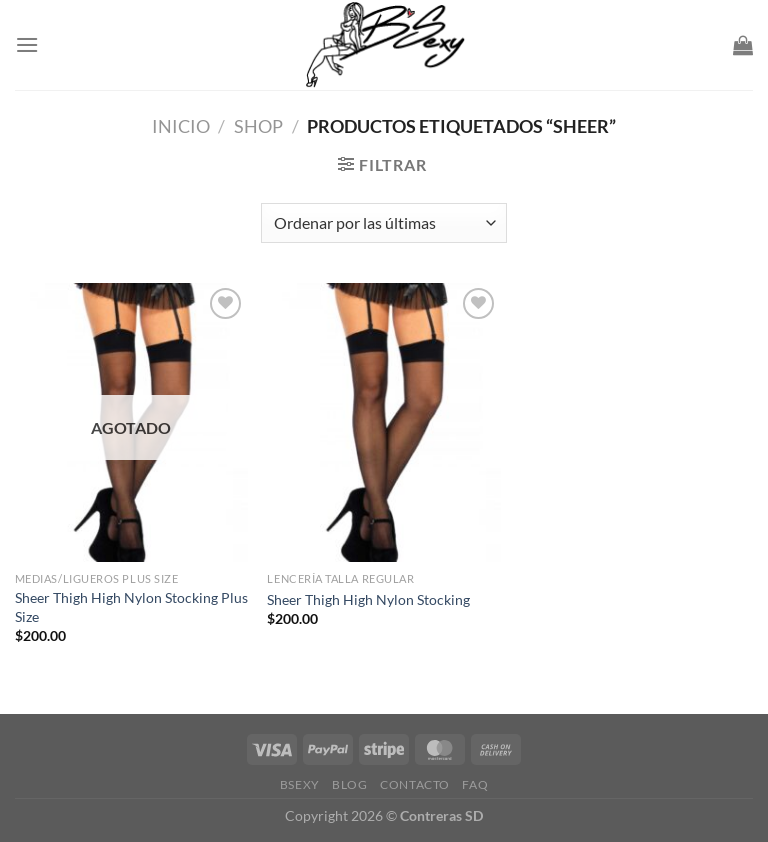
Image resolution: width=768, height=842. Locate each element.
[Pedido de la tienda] (384, 223)
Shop (258, 126)
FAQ (475, 784)
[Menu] (27, 44)
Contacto (415, 784)
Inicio (181, 126)
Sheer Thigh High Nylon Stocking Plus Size (131, 607)
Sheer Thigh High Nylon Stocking (368, 599)
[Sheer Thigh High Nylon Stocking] (383, 422)
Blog (349, 784)
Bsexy (300, 784)
